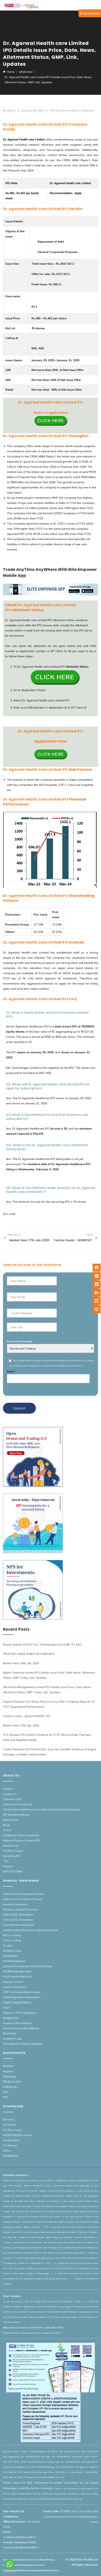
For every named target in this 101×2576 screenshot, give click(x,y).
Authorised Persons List (17, 1804)
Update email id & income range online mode (30, 1930)
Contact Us (9, 1794)
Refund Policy (17, 2565)
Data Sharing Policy (48, 2570)
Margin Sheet (11, 2140)
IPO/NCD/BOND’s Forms (17, 2135)
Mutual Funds (11, 1845)
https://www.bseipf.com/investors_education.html (33, 2327)
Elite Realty (9, 2033)
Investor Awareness (15, 1904)
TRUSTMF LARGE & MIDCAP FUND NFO (29, 1654)
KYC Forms (9, 2124)
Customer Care (12, 1799)
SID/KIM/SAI (10, 2155)
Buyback (8, 2071)
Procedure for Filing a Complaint (22, 2043)
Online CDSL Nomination (18, 1919)
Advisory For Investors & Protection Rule (27, 1966)
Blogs (6, 1825)
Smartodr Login (12, 2038)
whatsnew (87, 110)
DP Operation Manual (16, 1814)
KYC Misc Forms (12, 2130)
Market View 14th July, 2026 (21, 1663)
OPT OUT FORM (12, 1871)
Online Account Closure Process (22, 1899)
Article (7, 1830)
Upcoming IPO (11, 1856)
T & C (6, 1861)
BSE (81, 2511)
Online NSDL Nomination (18, 1914)
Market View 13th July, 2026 (21, 1725)
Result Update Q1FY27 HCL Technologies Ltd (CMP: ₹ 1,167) (42, 1644)
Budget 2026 (11, 2017)
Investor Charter (13, 1981)
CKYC (75, 2516)
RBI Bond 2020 (12, 2081)
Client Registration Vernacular (21, 1997)
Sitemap (20, 2559)
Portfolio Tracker (13, 1850)
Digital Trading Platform (17, 2002)
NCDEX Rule (10, 1955)
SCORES (65, 2511)
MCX (68, 2516)
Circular (7, 1945)
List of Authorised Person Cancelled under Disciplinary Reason (41, 1809)
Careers (8, 1788)
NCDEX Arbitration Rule (17, 1971)
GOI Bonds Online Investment (21, 1835)
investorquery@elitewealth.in (21, 2547)
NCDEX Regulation (14, 1961)
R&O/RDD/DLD (88, 2516)
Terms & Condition (35, 2559)
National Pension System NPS (21, 1840)
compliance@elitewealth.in (19, 2537)
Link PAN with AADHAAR (18, 1924)
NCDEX (94, 2522)
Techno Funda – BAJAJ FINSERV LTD (26, 1716)
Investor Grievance (14, 1986)
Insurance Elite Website (17, 2023)
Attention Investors (26, 2570)
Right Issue (9, 2076)
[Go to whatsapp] (10, 2564)
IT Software (10, 2145)
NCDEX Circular (12, 1950)
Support (8, 1866)
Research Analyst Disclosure (20, 1909)
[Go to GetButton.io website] (9, 2572)
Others (7, 2150)
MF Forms (9, 2119)
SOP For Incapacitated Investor (22, 1992)
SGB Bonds (10, 2086)
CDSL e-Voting (12, 1940)
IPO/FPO (8, 2066)
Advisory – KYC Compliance (19, 2012)
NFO (5, 2097)
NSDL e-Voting (12, 1935)
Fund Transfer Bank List (17, 1976)
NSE (75, 2511)
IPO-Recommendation (64, 110)
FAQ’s (6, 2007)
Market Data (10, 1819)
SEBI (88, 2511)
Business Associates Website (21, 2028)
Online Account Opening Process (23, 1893)
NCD (6, 2092)
